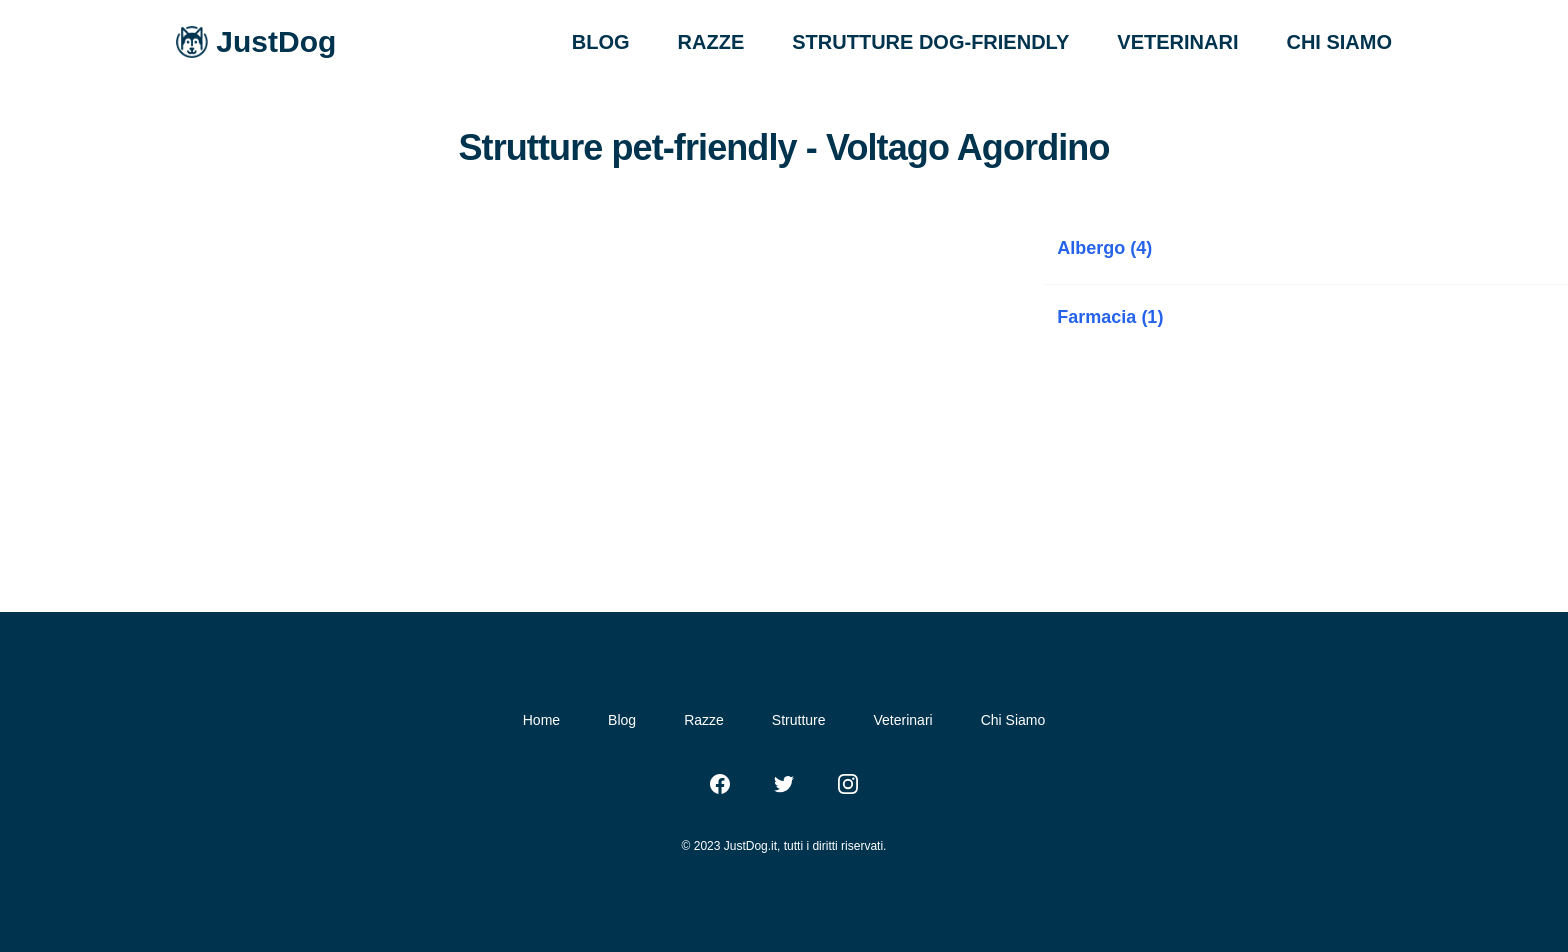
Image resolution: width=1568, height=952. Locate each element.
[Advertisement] (522, 366)
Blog (622, 720)
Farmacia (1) (1110, 317)
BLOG (601, 42)
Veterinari (903, 720)
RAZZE (711, 42)
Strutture (799, 720)
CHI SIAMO (1339, 42)
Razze (704, 720)
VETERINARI (1177, 42)
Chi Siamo (1013, 720)
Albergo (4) (1104, 248)
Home (541, 720)
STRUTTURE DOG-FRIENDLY (930, 42)
